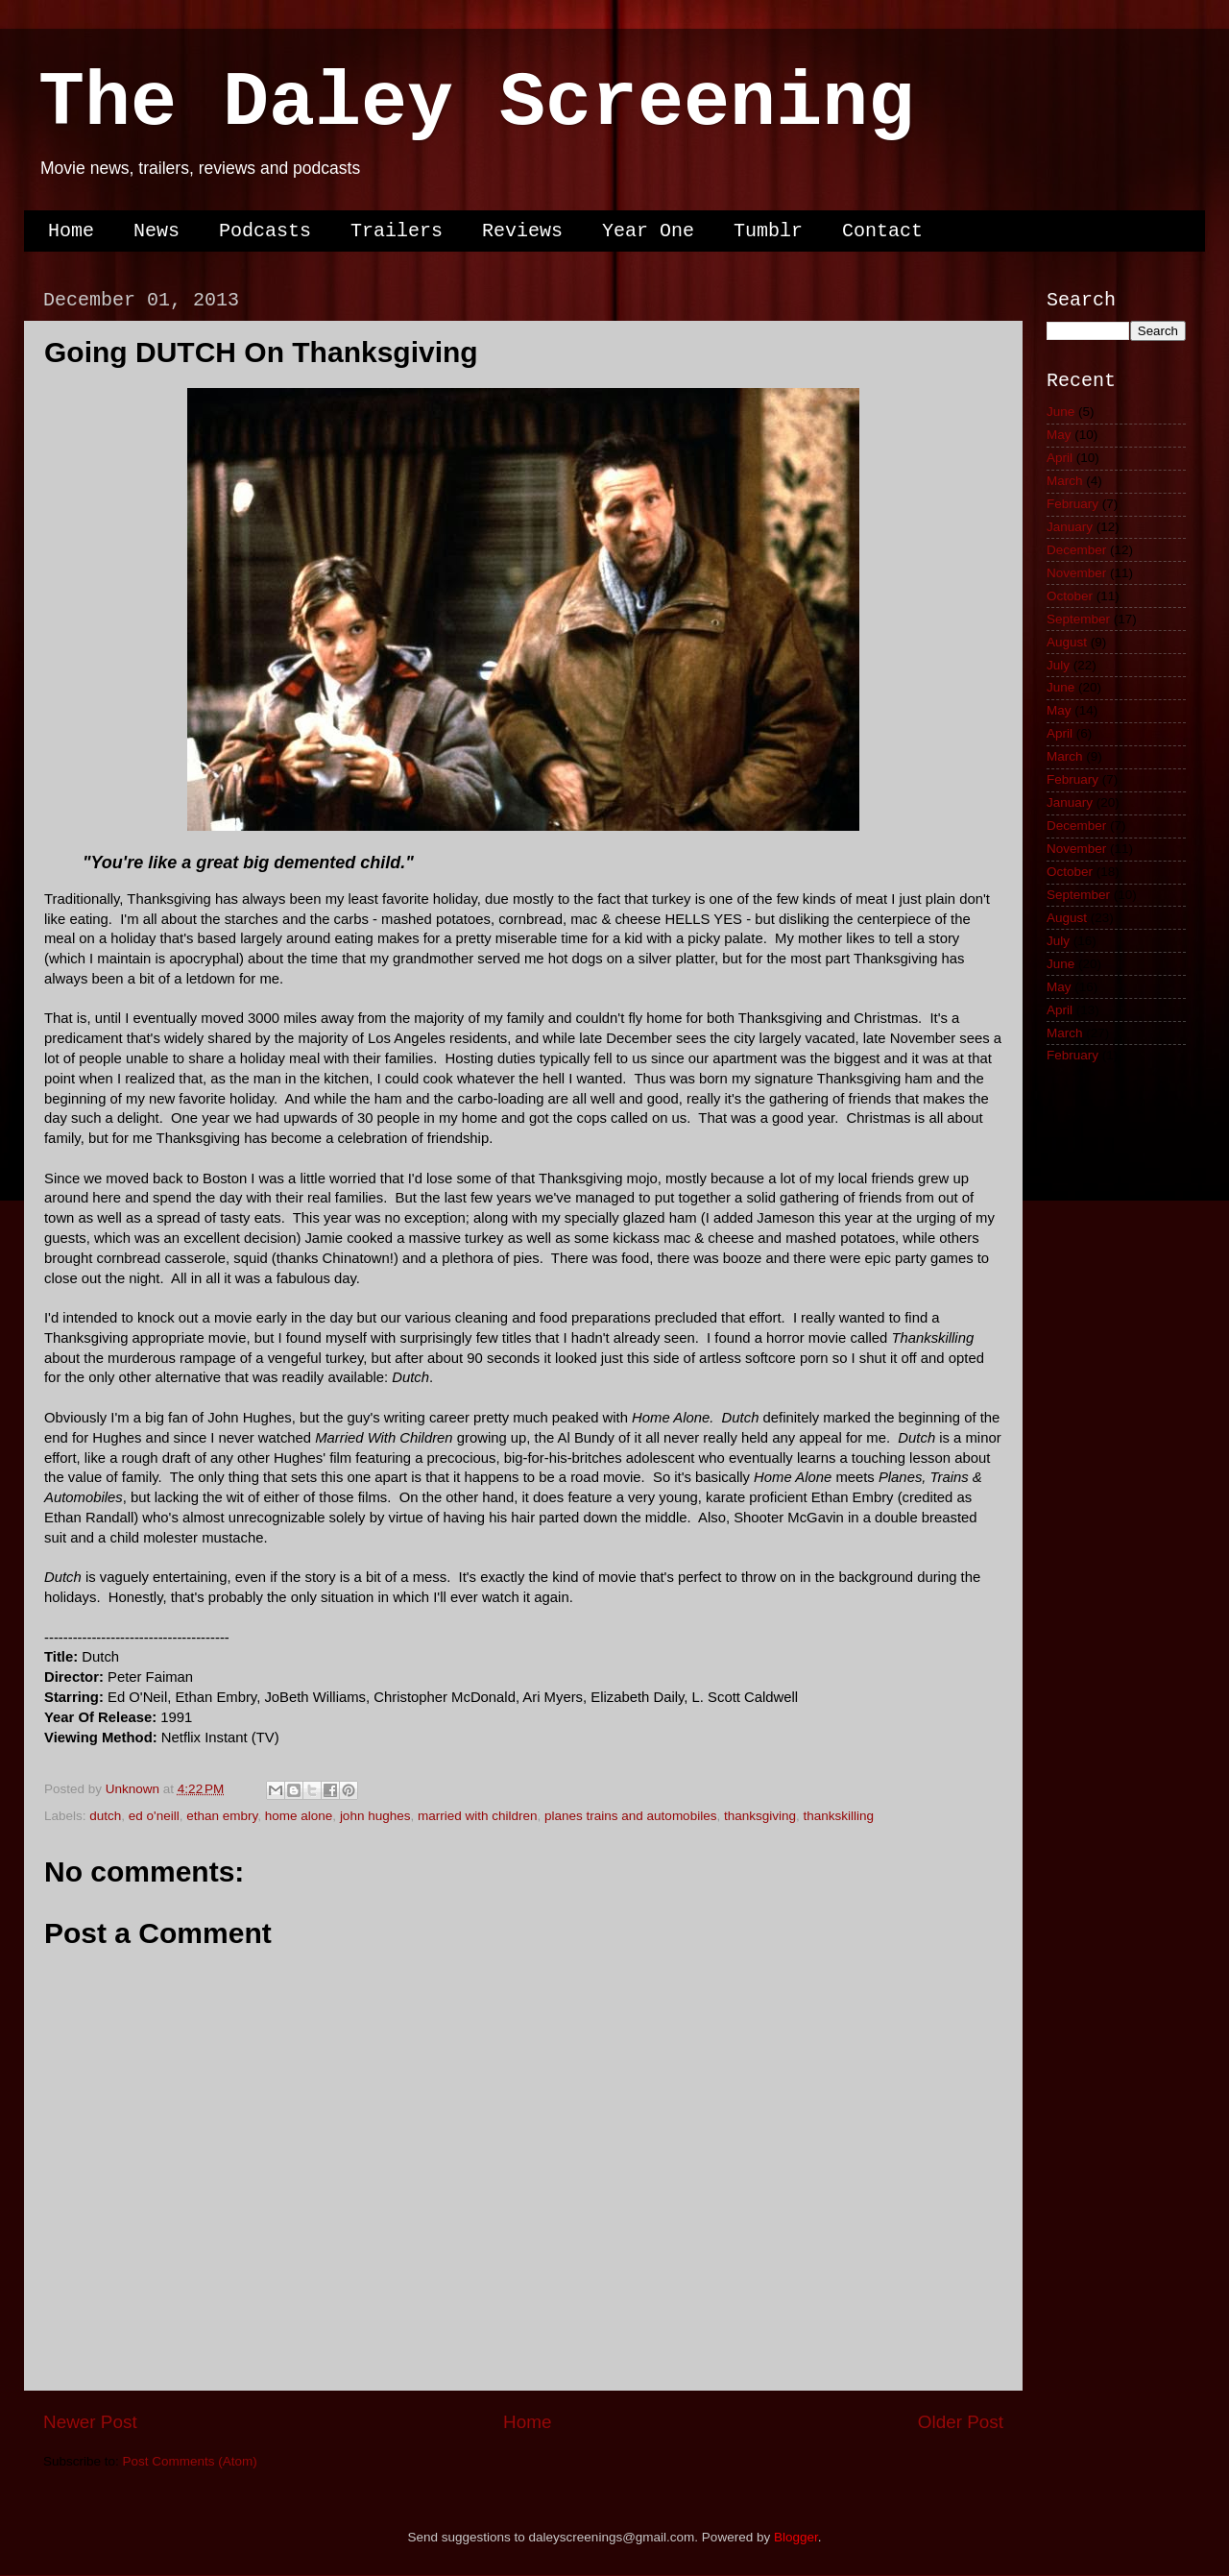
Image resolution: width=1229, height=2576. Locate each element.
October (1070, 596)
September (1078, 619)
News (156, 231)
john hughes (375, 1816)
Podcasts (265, 231)
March (1065, 481)
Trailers (396, 231)
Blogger (796, 2537)
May (1059, 434)
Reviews (522, 231)
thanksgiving (760, 1816)
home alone (299, 1816)
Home (71, 231)
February (1072, 504)
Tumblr (768, 231)
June (1060, 411)
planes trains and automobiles (630, 1816)
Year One (648, 231)
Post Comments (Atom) (190, 2461)
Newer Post (90, 2422)
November (1076, 573)
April (1059, 457)
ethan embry (221, 1816)
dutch (105, 1816)
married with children (478, 1816)
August (1067, 642)
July (1058, 665)
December (1076, 550)
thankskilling (839, 1816)
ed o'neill (154, 1816)
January (1070, 527)
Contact (882, 231)
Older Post (960, 2422)
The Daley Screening (476, 103)
